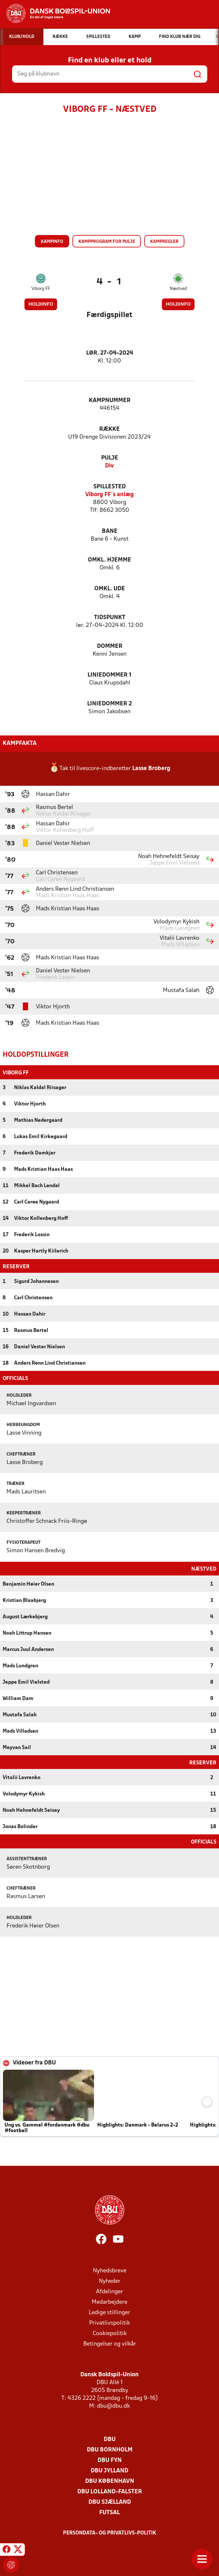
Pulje (109, 458)
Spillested (109, 487)
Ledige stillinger (109, 2312)
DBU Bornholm (110, 2449)
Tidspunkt (109, 617)
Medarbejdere (109, 2301)
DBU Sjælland (109, 2501)
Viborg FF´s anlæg (109, 494)
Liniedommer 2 (109, 704)
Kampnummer (110, 400)
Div (109, 466)
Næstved (178, 289)
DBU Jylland (109, 2470)
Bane (109, 531)
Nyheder (109, 2280)
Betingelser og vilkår (109, 2343)
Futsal (109, 2512)
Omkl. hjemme (109, 560)
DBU (110, 2439)
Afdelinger (109, 2291)
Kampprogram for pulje (106, 242)
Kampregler (164, 242)
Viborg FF (40, 289)
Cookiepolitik (110, 2333)
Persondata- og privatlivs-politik (109, 2532)
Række (109, 429)
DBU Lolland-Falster (109, 2491)
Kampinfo (52, 242)
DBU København (109, 2480)
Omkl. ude (109, 589)
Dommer (109, 646)
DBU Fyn (110, 2460)
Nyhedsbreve (109, 2270)
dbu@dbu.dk (113, 2405)
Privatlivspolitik (109, 2322)
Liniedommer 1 (109, 675)
